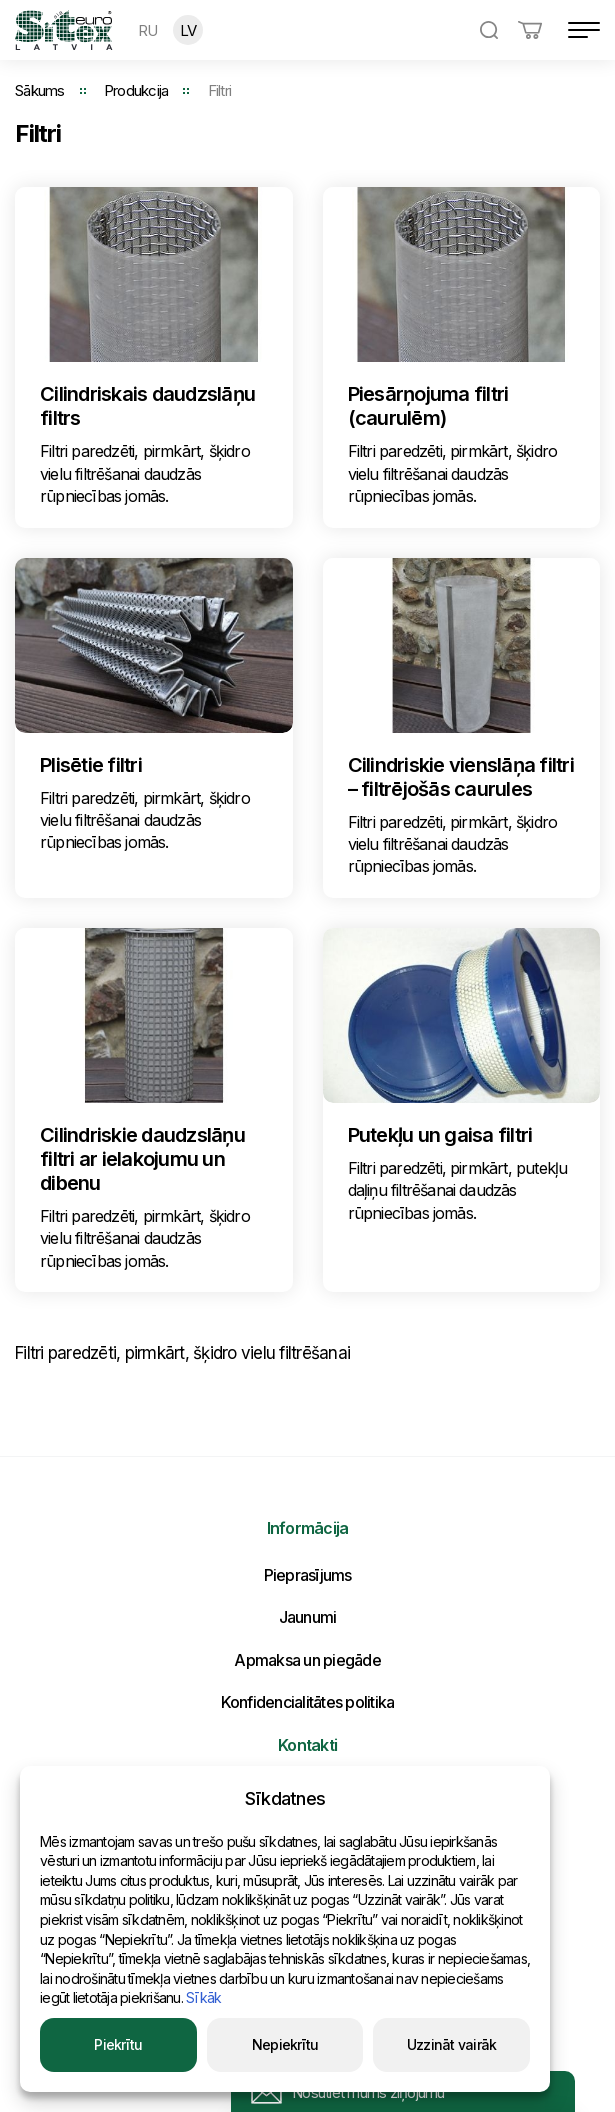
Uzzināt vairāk (452, 2044)
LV (188, 30)
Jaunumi (308, 1617)
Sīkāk (203, 1997)
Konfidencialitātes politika (308, 1702)
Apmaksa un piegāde (307, 1660)
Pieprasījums (308, 1575)
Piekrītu (118, 2044)
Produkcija (136, 90)
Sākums (40, 90)
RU (148, 30)
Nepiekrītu (285, 2044)
